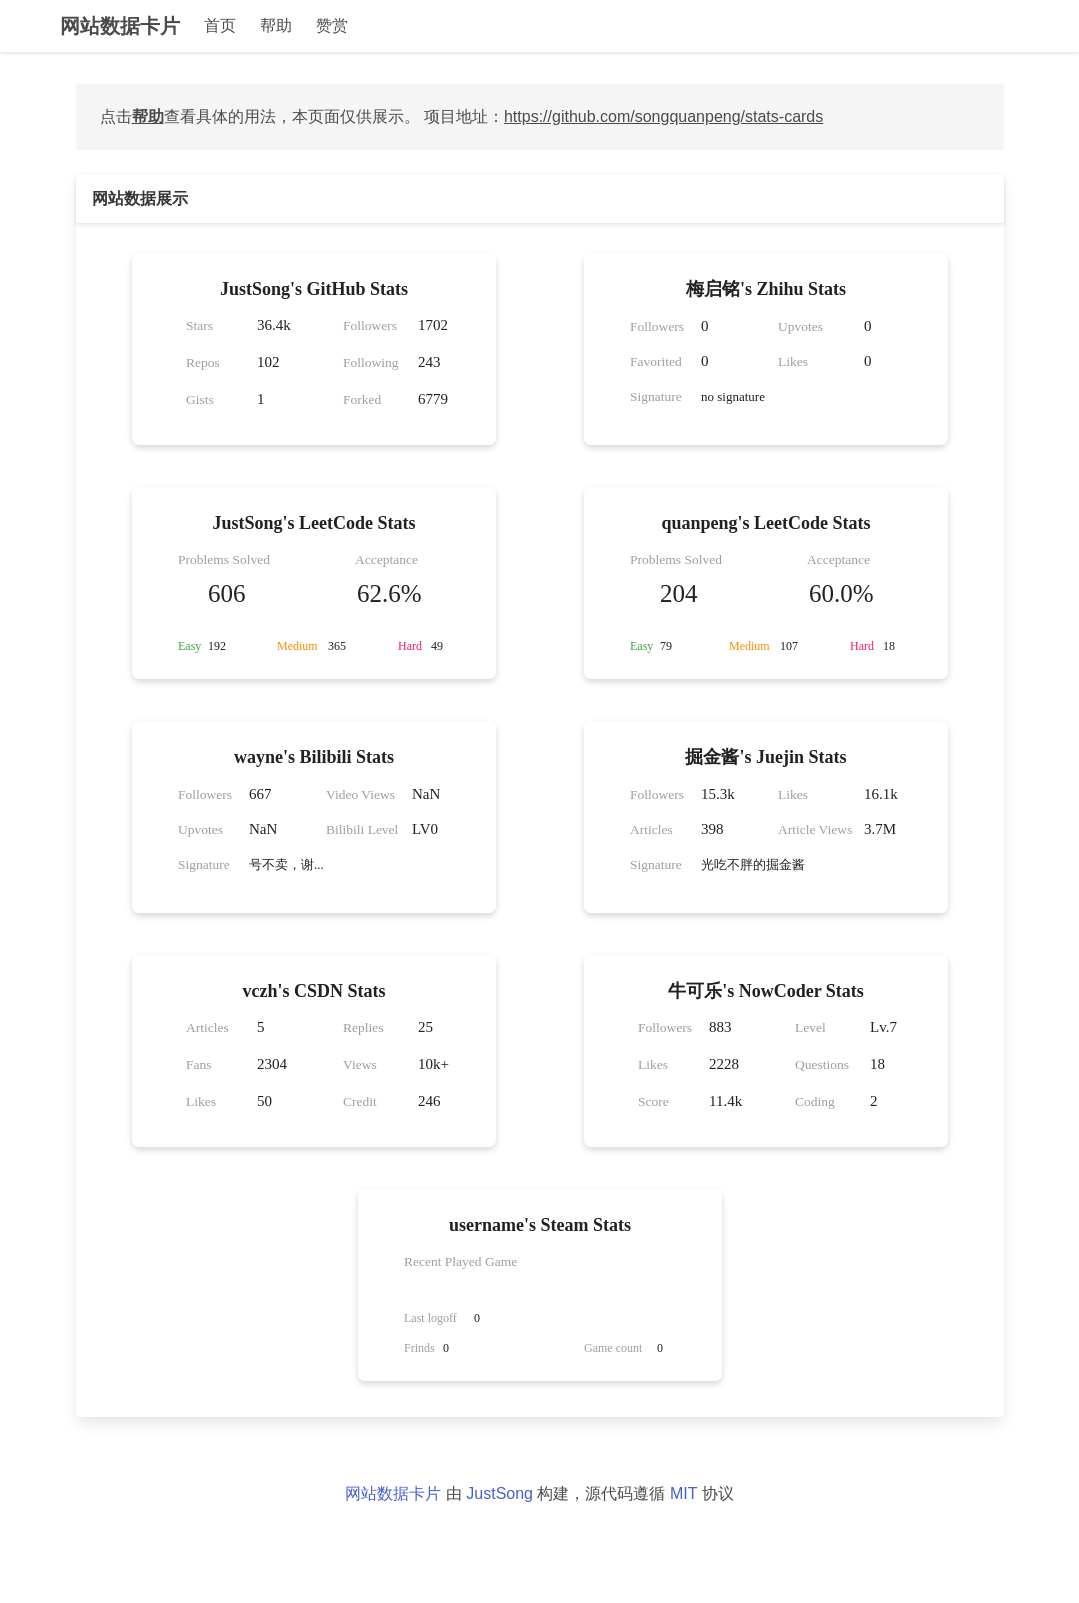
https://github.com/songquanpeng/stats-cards (663, 116)
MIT (683, 1493)
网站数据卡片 (120, 26)
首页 (220, 25)
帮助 (276, 25)
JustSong (499, 1493)
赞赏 (332, 25)
